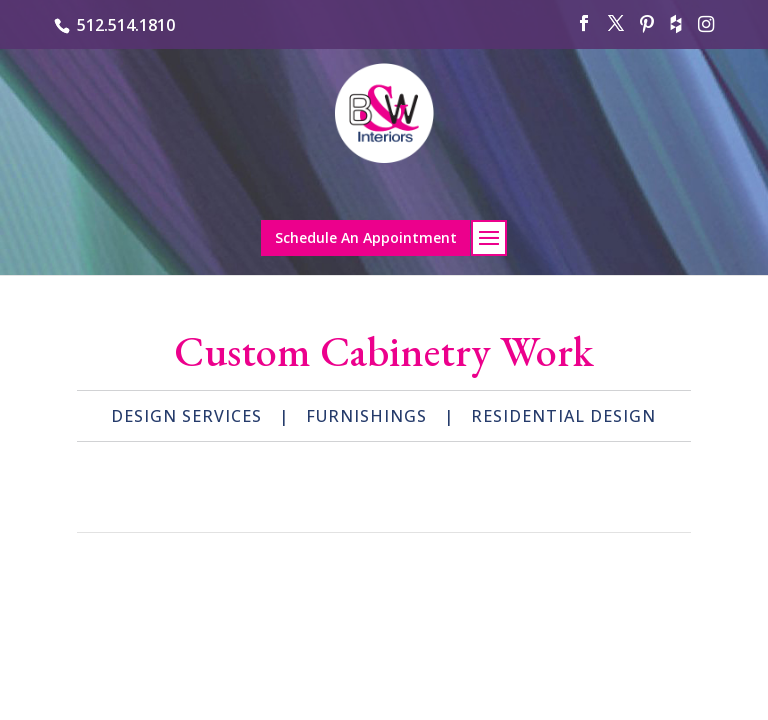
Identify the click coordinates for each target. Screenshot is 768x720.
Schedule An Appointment (366, 237)
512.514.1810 (126, 25)
